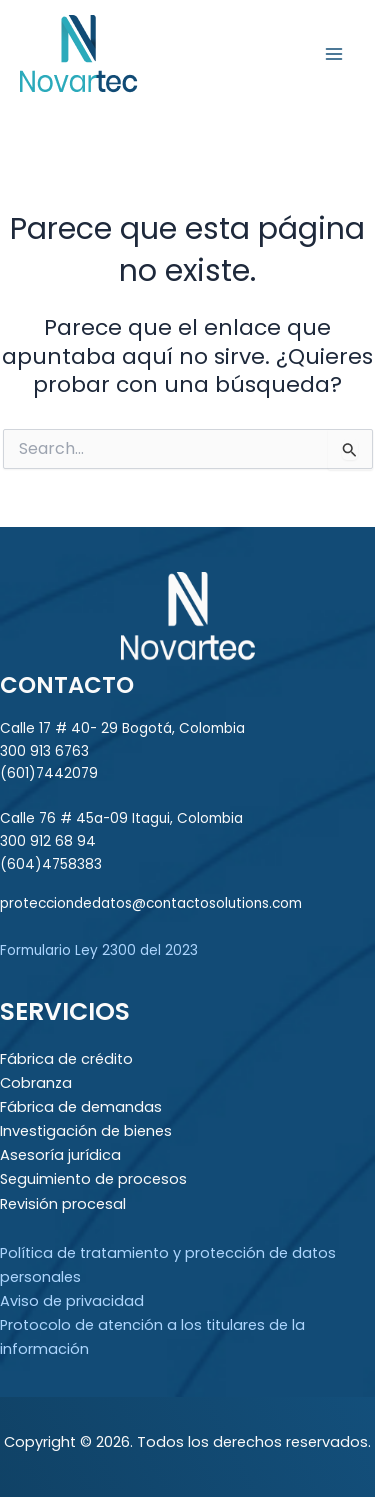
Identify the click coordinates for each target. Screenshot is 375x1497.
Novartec (209, 52)
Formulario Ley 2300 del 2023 (99, 950)
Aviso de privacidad (72, 1301)
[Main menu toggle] (334, 54)
